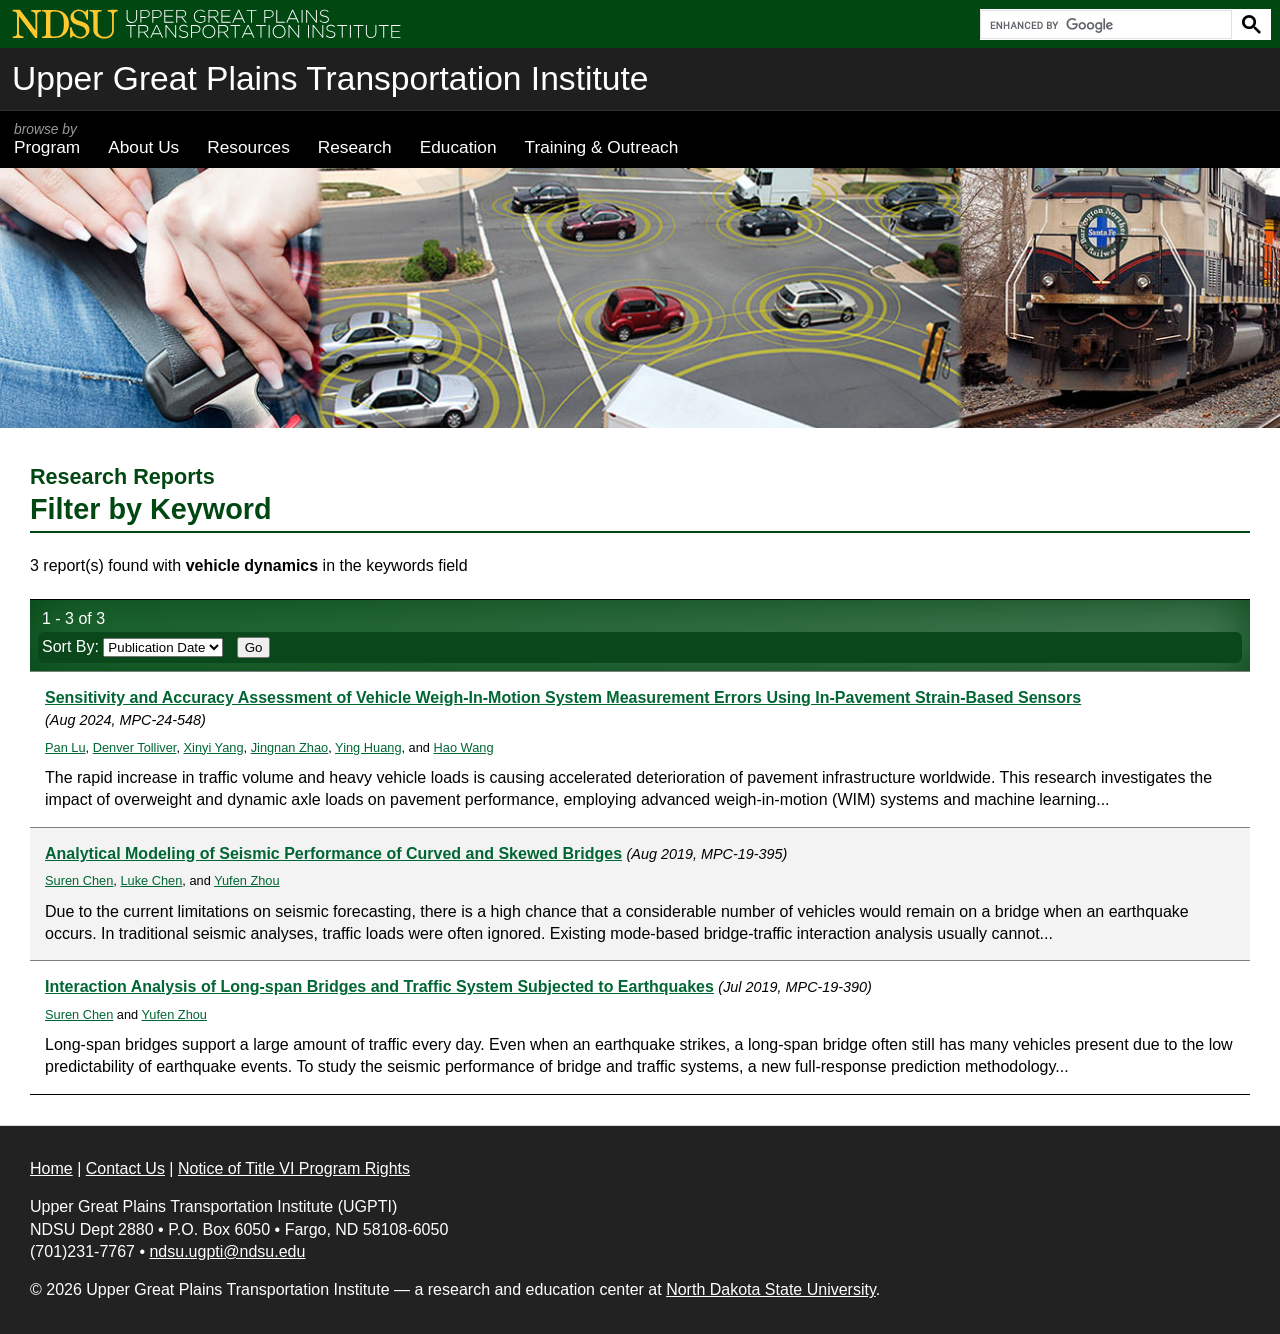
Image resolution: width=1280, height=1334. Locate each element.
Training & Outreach (601, 147)
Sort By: (132, 646)
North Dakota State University (771, 1289)
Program (47, 139)
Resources (248, 147)
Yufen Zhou (246, 880)
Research (355, 147)
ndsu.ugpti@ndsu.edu (227, 1251)
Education (458, 147)
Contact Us (125, 1168)
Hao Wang (464, 747)
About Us (143, 147)
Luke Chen (151, 880)
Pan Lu (65, 747)
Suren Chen (79, 880)
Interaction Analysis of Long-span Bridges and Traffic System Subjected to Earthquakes (379, 986)
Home (51, 1168)
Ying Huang (368, 747)
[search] (1104, 25)
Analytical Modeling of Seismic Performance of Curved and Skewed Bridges (333, 853)
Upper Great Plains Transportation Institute (330, 78)
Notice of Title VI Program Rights (294, 1168)
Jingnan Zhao (290, 747)
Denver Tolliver (135, 747)
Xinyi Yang (214, 747)
